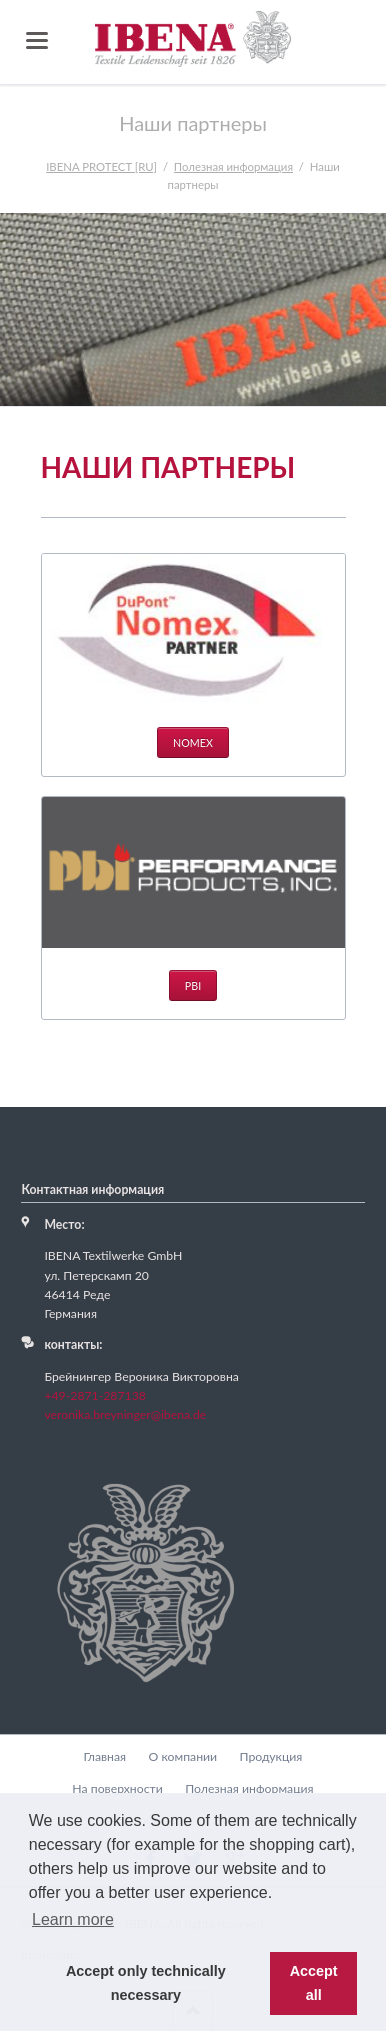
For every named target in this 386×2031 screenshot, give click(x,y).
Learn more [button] (73, 1919)
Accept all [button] (314, 1983)
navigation (37, 40)
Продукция (270, 1756)
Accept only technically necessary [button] (146, 1983)
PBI (193, 985)
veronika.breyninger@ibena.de (125, 1414)
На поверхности (117, 1788)
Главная (105, 1756)
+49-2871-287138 (94, 1395)
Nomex (193, 742)
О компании (183, 1756)
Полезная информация (249, 1788)
